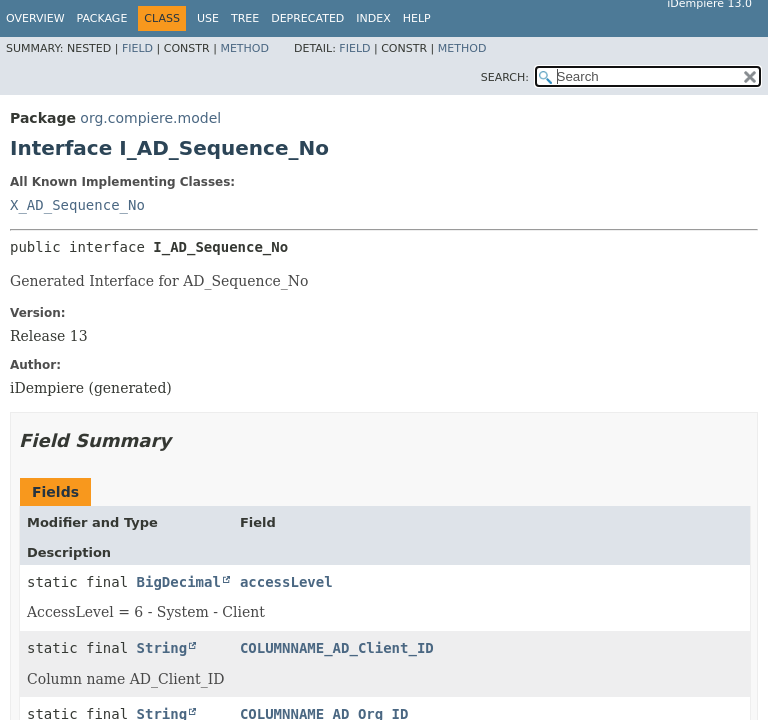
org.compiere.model (150, 118)
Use (208, 18)
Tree (245, 18)
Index (373, 18)
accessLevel (286, 582)
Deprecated (307, 18)
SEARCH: (505, 77)
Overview (35, 18)
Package (102, 18)
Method (244, 48)
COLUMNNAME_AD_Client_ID (337, 648)
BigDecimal (179, 582)
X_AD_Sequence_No (77, 205)
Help (417, 18)
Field (137, 48)
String (162, 648)
